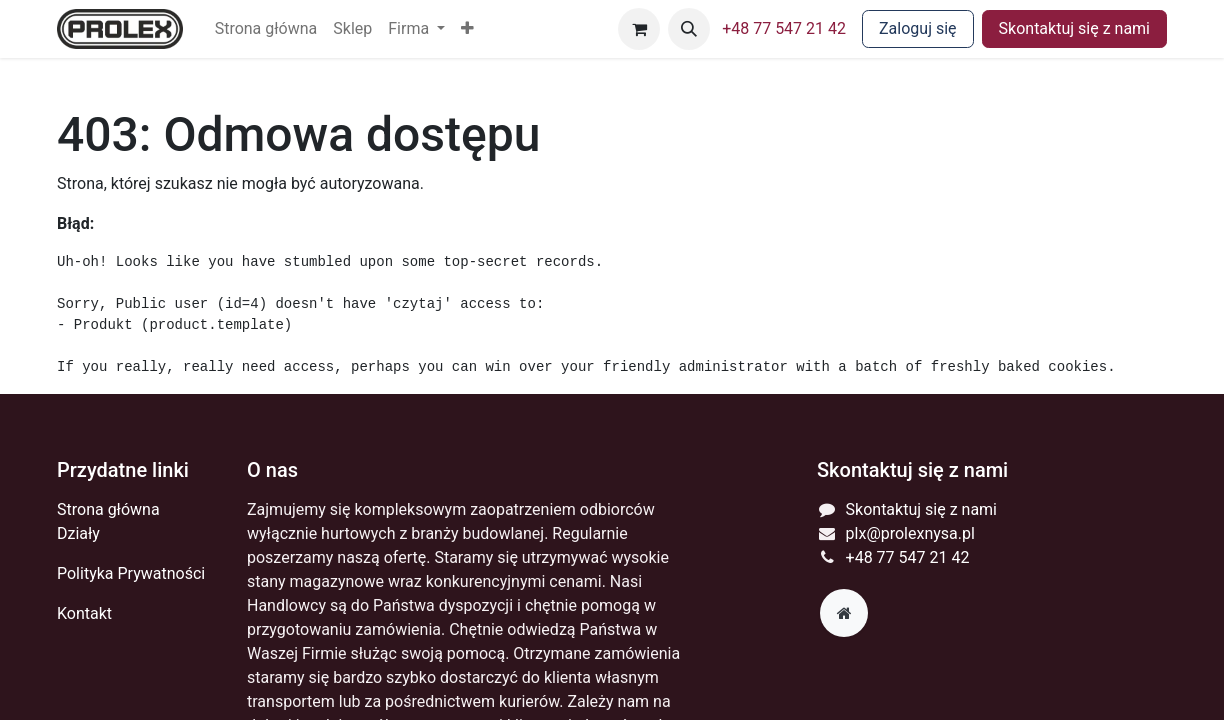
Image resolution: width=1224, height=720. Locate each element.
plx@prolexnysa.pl (910, 533)
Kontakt (84, 613)
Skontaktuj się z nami (1074, 28)
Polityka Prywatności (131, 573)
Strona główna (108, 509)
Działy (78, 533)
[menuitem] (266, 29)
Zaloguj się (918, 28)
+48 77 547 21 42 (784, 28)
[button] (467, 29)
